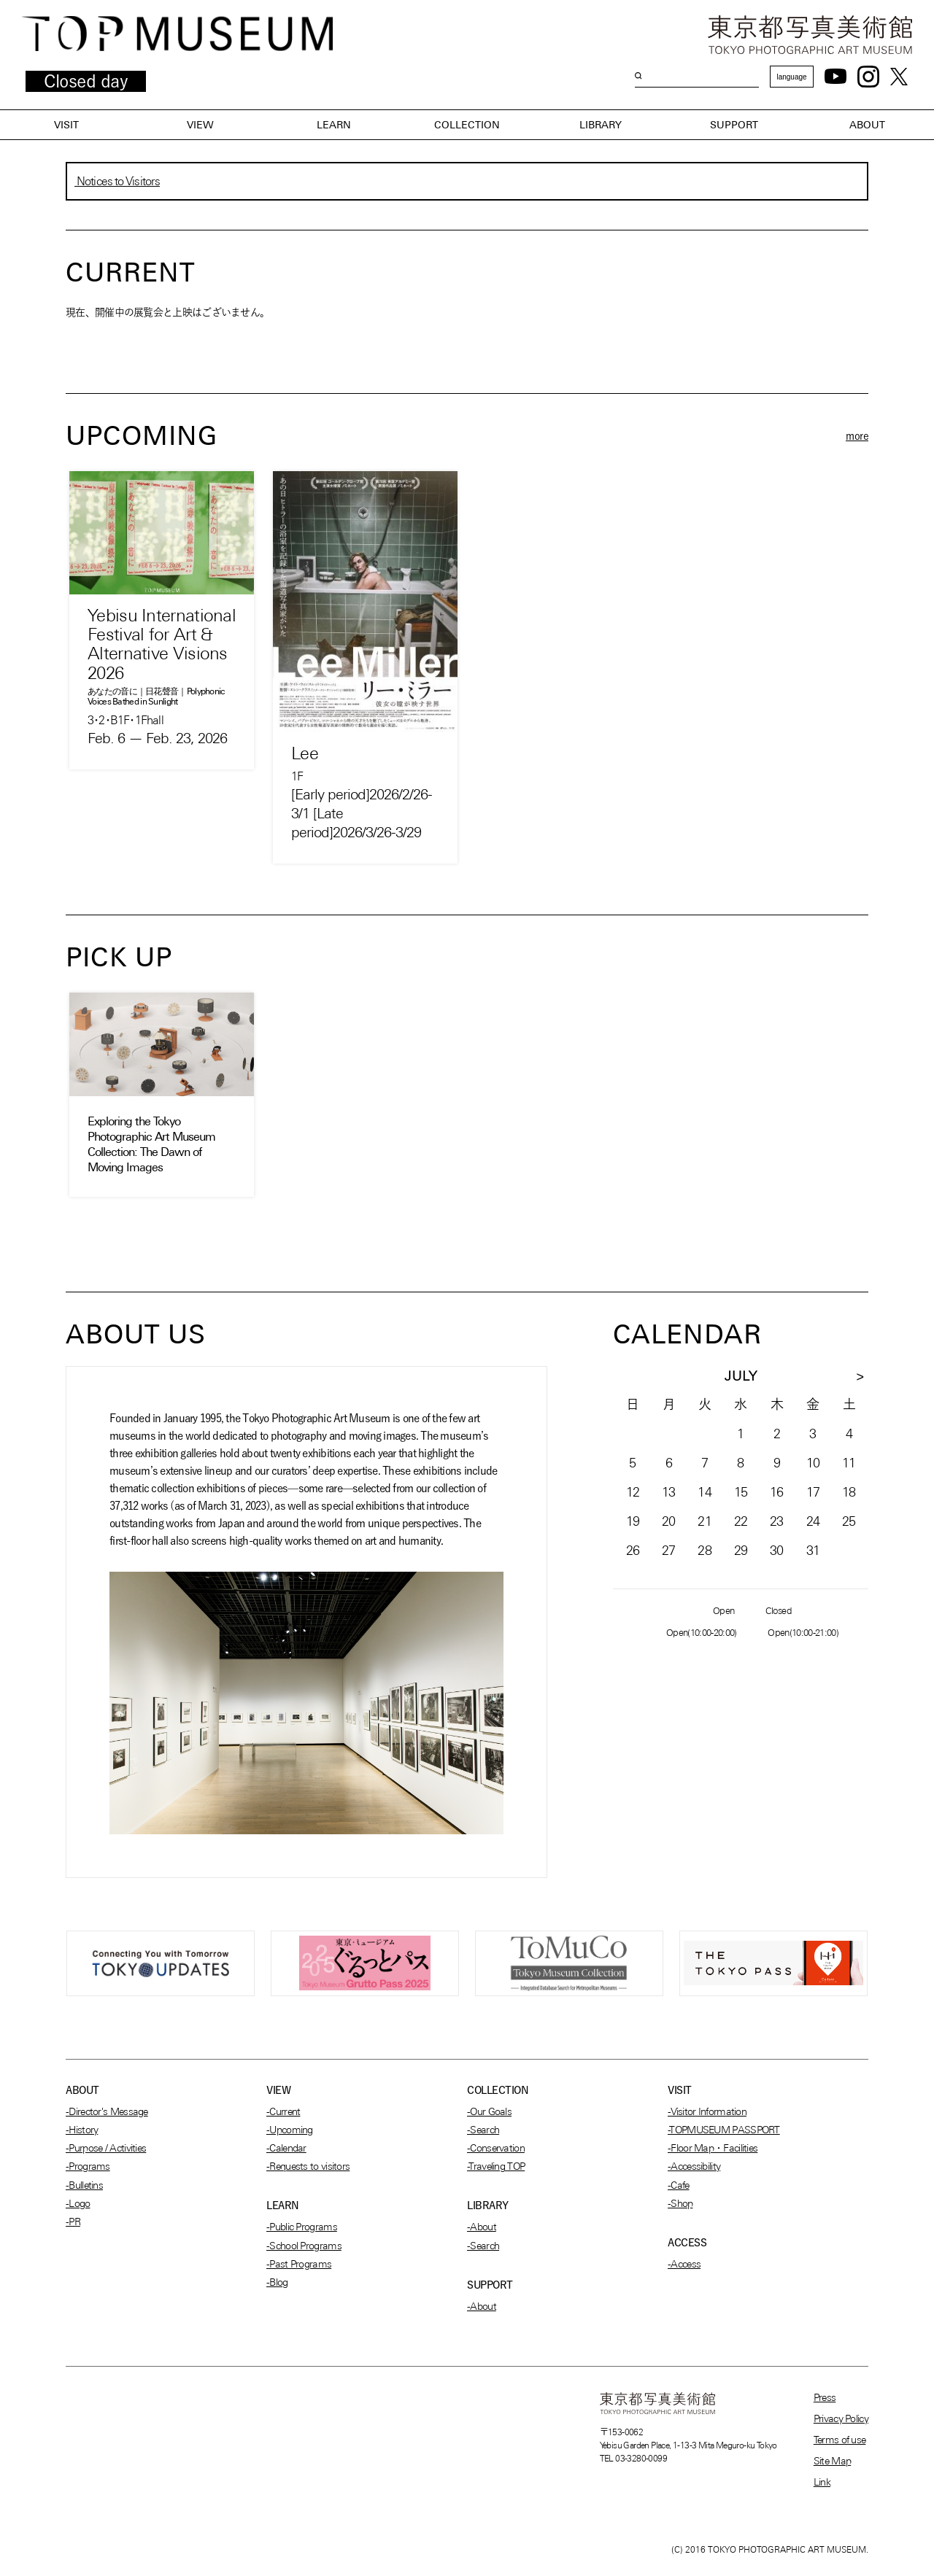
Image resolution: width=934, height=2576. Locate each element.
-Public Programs (301, 2226)
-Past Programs (298, 2264)
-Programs (88, 2166)
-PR (73, 2221)
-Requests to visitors (308, 2166)
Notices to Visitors (117, 181)
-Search (483, 2129)
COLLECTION (467, 125)
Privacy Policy (841, 2418)
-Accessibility (694, 2166)
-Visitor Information (707, 2111)
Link (822, 2482)
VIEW (200, 125)
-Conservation (496, 2148)
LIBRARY (600, 125)
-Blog (277, 2282)
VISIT (66, 125)
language (791, 77)
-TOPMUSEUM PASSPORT (724, 2129)
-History (82, 2129)
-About (481, 2226)
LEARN (334, 125)
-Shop (680, 2203)
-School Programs (303, 2245)
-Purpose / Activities (106, 2148)
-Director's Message (107, 2111)
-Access (684, 2264)
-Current (283, 2111)
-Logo (78, 2203)
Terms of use (840, 2439)
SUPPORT (734, 125)
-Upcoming (289, 2129)
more (857, 436)
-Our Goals (489, 2111)
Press (825, 2397)
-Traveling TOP (496, 2166)
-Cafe (679, 2185)
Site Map (832, 2461)
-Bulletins (84, 2185)
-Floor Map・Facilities (712, 2148)
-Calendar (286, 2148)
